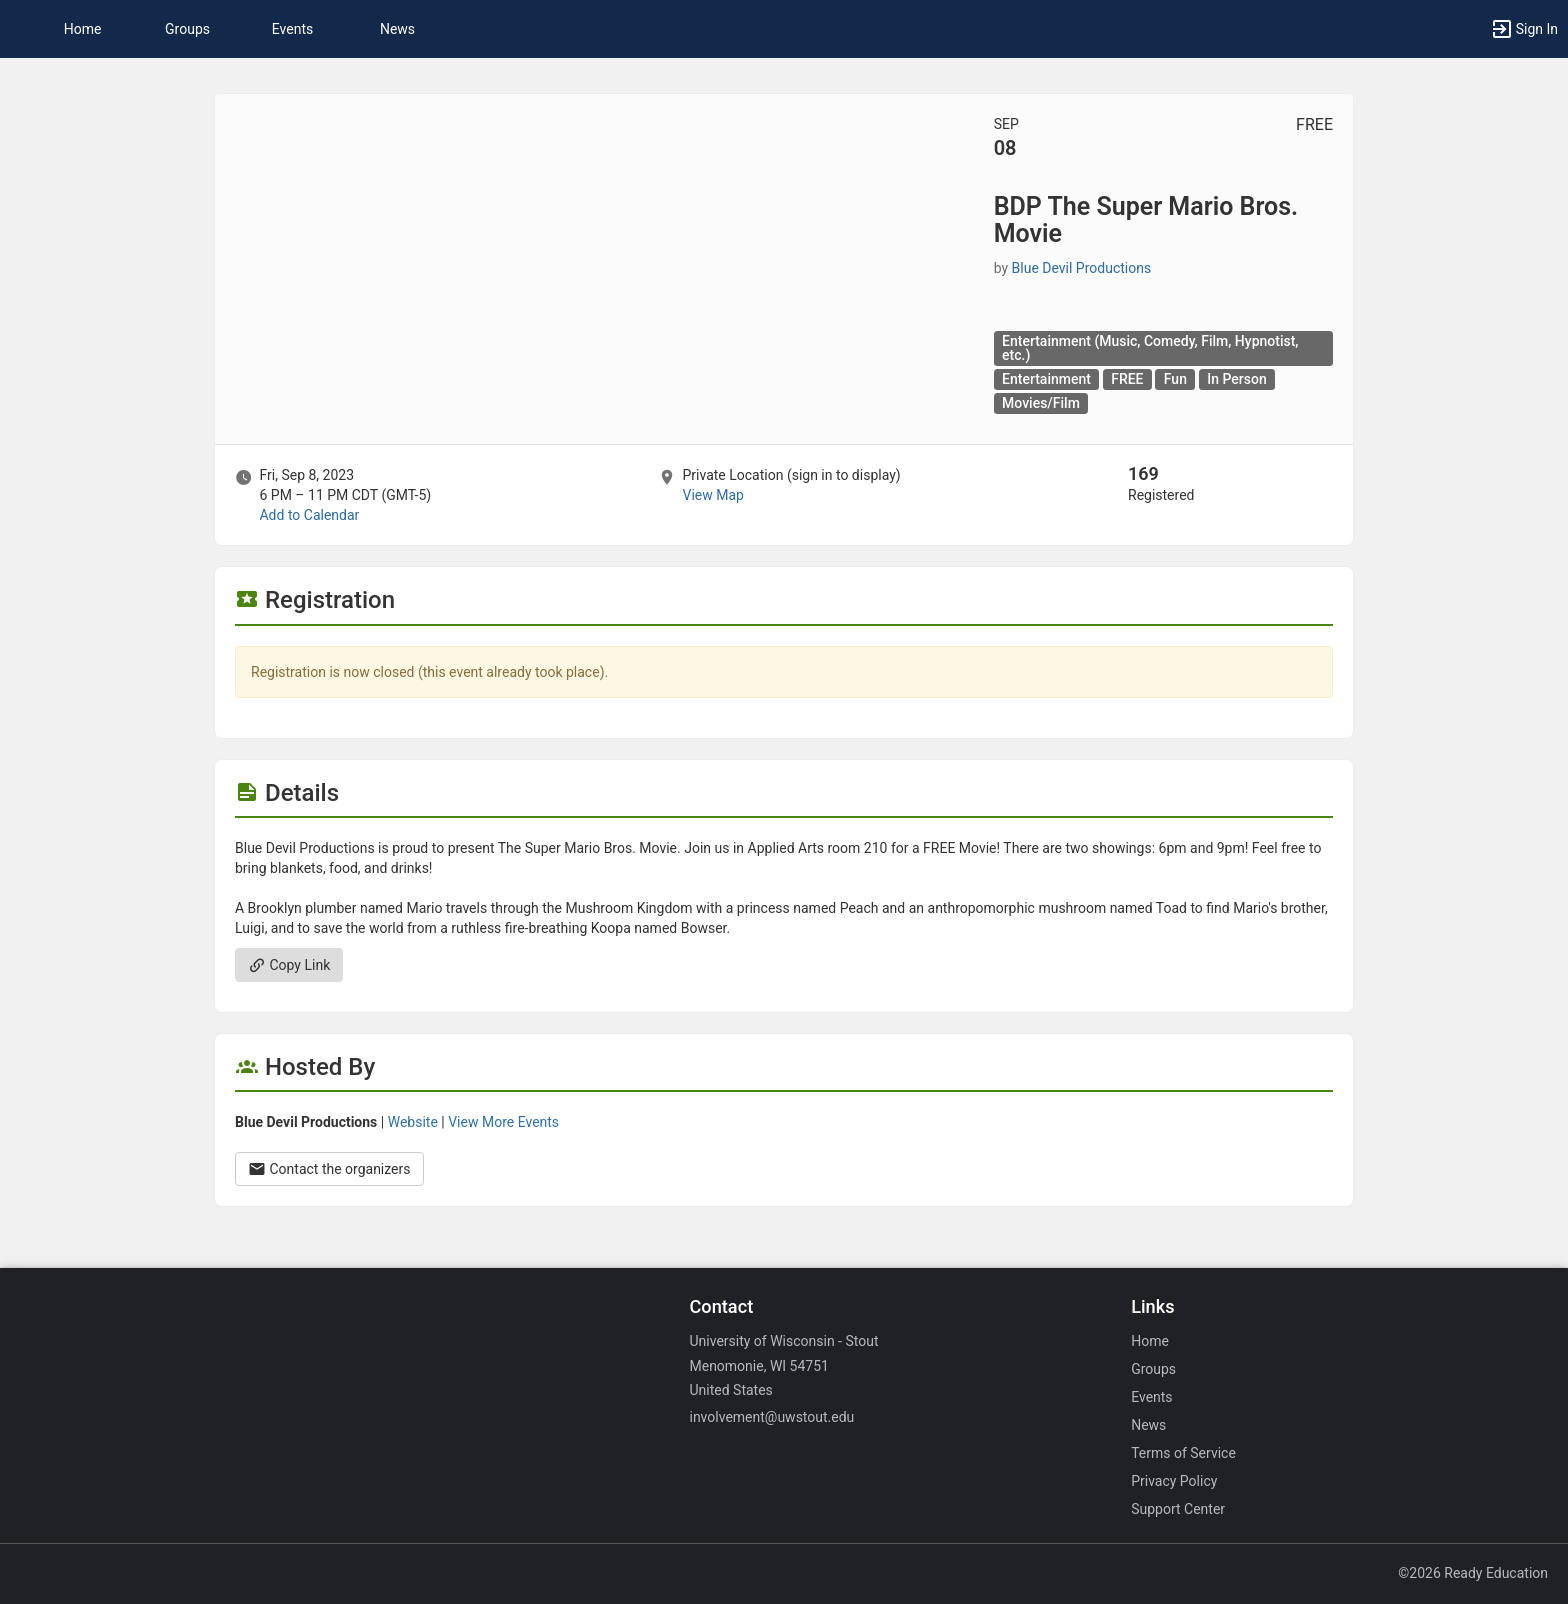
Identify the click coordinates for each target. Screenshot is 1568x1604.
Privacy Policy (1174, 1481)
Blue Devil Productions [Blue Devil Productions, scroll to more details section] (1082, 268)
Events (292, 29)
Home (1150, 1341)
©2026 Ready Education (1473, 1573)
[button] (1524, 29)
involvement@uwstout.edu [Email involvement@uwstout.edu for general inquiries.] (771, 1417)
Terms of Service (1183, 1453)
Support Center (1178, 1509)
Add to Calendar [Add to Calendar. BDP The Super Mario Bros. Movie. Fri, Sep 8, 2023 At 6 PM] (309, 515)
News (397, 29)
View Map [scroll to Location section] (712, 495)
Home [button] (83, 29)
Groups (187, 29)
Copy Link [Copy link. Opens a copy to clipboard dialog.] (289, 965)
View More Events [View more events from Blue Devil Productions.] (503, 1122)
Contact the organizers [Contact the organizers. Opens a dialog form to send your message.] (329, 1169)
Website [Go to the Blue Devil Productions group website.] (413, 1122)
